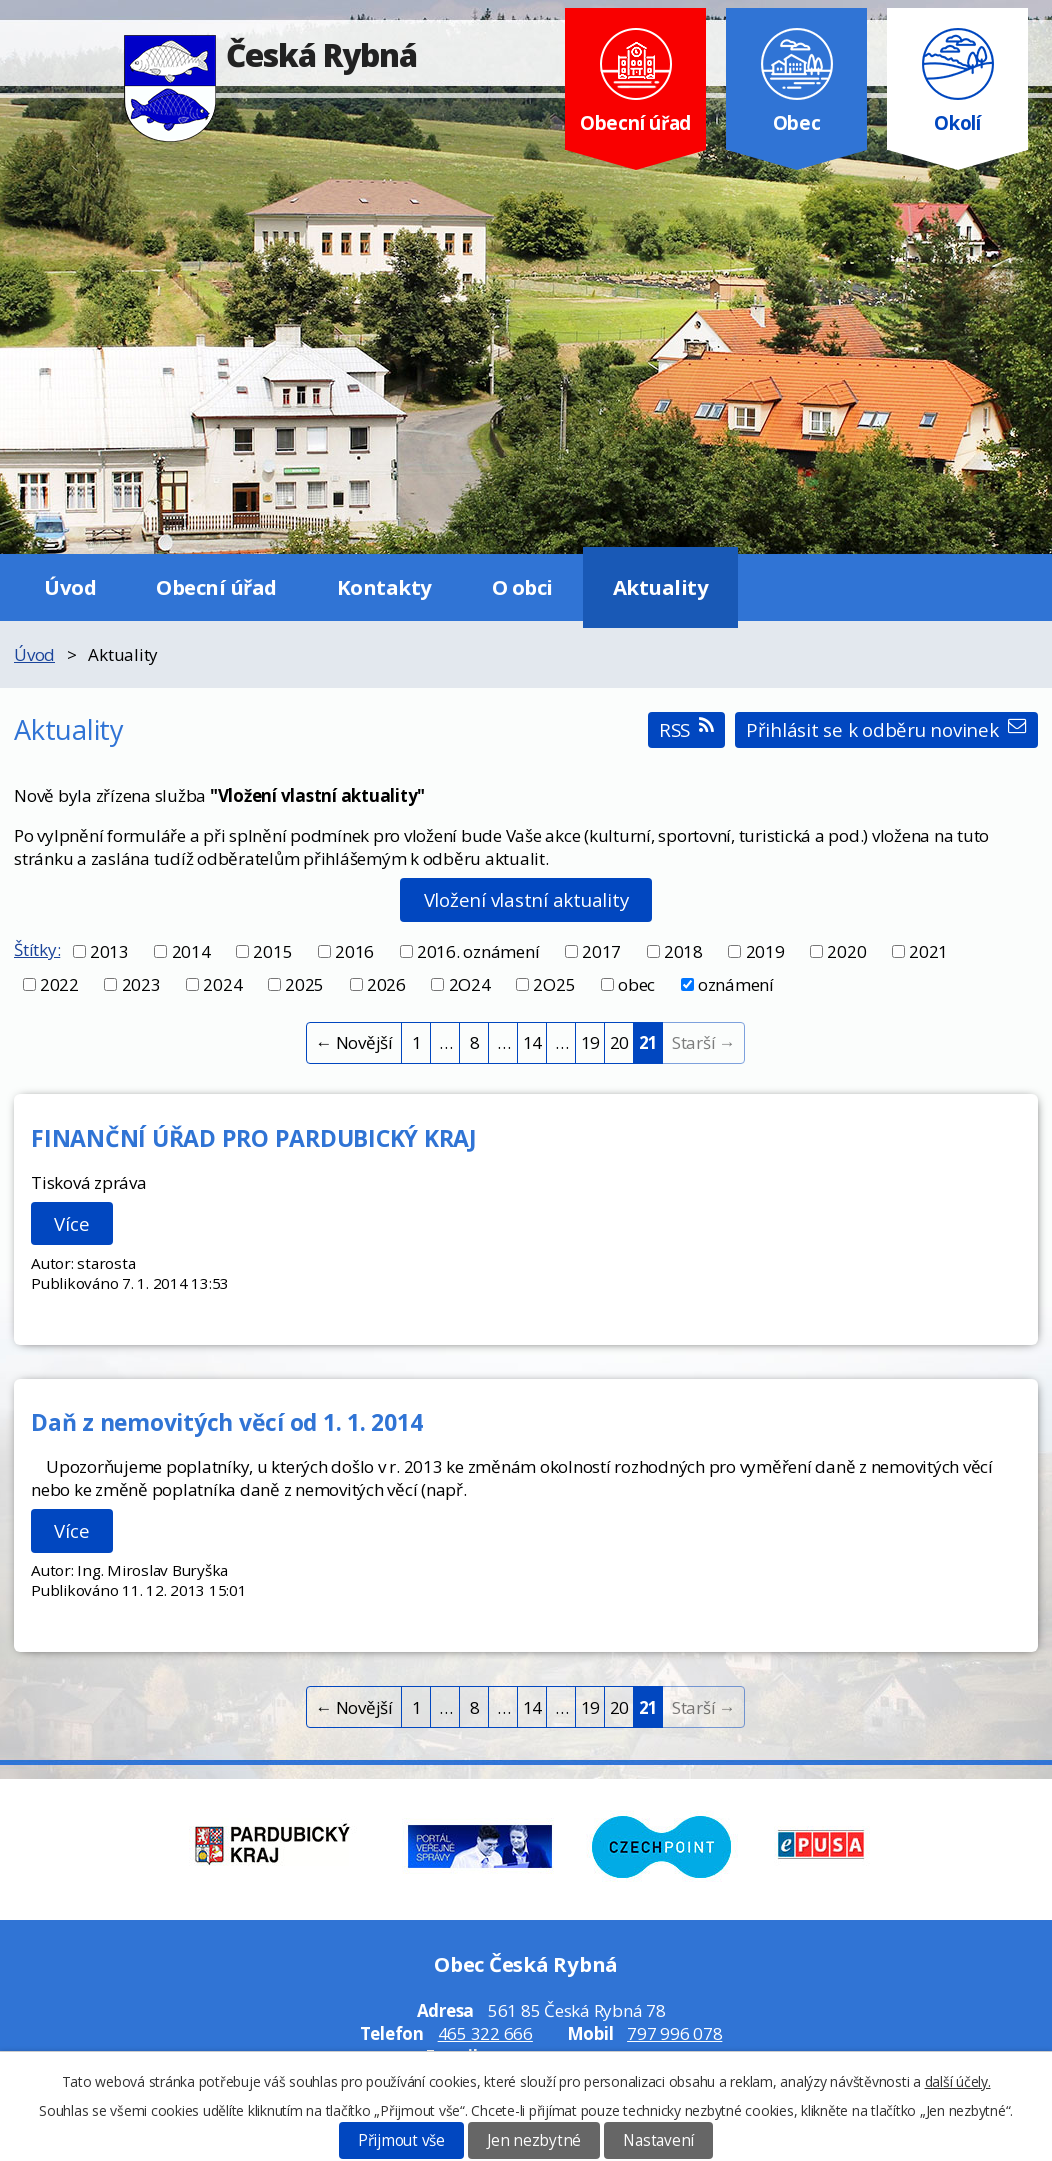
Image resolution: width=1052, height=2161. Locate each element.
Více (71, 1223)
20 (620, 1042)
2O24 (470, 984)
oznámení (736, 984)
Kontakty (384, 587)
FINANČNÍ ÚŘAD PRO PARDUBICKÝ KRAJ (254, 1138)
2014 (191, 951)
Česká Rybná (270, 54)
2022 (59, 984)
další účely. (958, 2081)
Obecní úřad (216, 587)
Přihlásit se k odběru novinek (886, 729)
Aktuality (661, 587)
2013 (109, 951)
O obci (522, 587)
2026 (386, 984)
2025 (304, 984)
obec (636, 984)
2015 (272, 951)
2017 (601, 951)
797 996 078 (674, 2033)
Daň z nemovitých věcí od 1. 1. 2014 (226, 1422)
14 (533, 1042)
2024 (222, 984)
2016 (354, 951)
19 (591, 1042)
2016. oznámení (478, 951)
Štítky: (37, 949)
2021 (928, 951)
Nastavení (658, 2140)
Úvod (70, 587)
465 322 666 (485, 2033)
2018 (683, 951)
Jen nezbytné (534, 2140)
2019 (765, 951)
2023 (141, 984)
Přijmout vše (401, 2140)
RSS (686, 729)
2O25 (554, 984)
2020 (846, 951)
